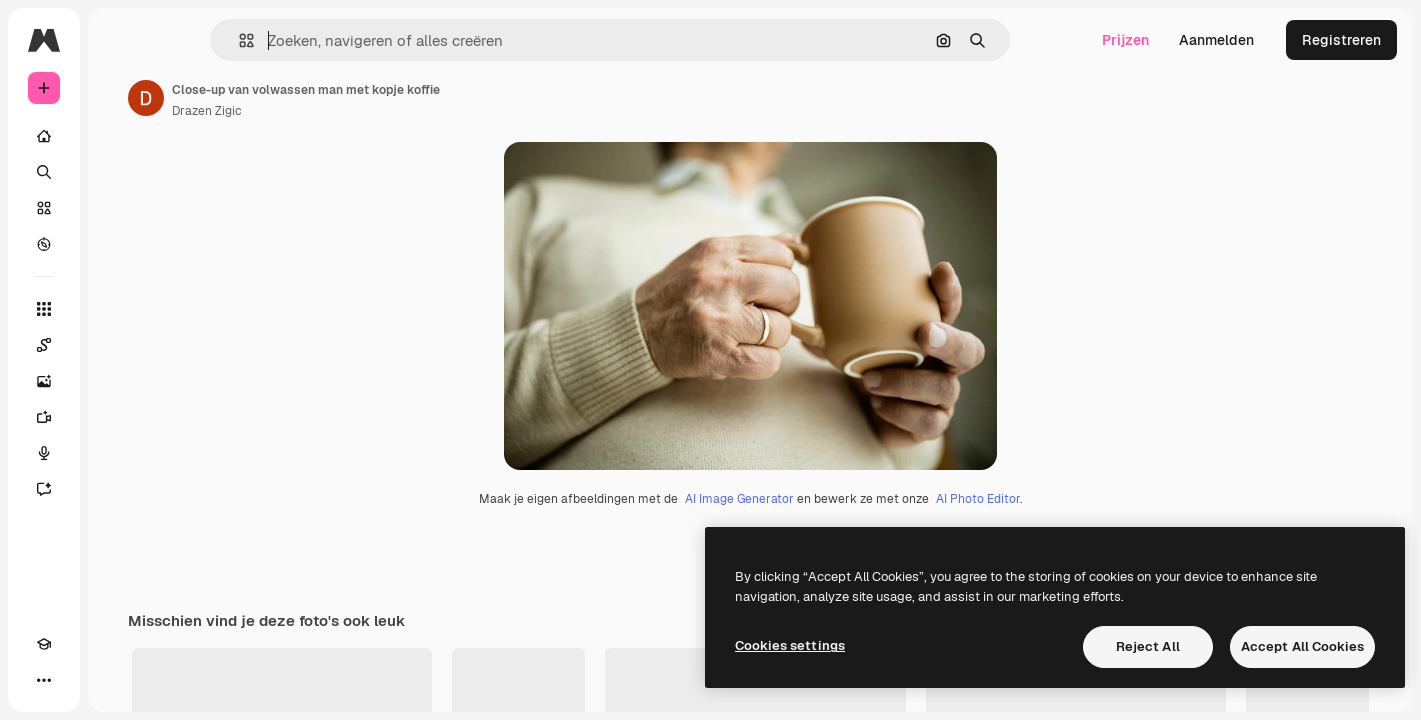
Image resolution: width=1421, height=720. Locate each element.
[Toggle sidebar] (196, 40)
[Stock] (120, 208)
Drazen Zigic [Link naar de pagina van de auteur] (359, 111)
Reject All (1148, 646)
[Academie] (44, 680)
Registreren (1341, 40)
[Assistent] (120, 489)
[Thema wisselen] (80, 680)
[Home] (120, 136)
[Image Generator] (120, 381)
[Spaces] (120, 345)
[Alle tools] (120, 309)
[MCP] (116, 680)
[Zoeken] (120, 172)
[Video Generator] (120, 417)
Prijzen (1125, 40)
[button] (314, 40)
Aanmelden (1216, 40)
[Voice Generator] (120, 453)
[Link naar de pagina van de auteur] (298, 98)
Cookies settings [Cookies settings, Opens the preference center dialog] (790, 645)
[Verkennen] (120, 244)
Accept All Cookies (1302, 646)
